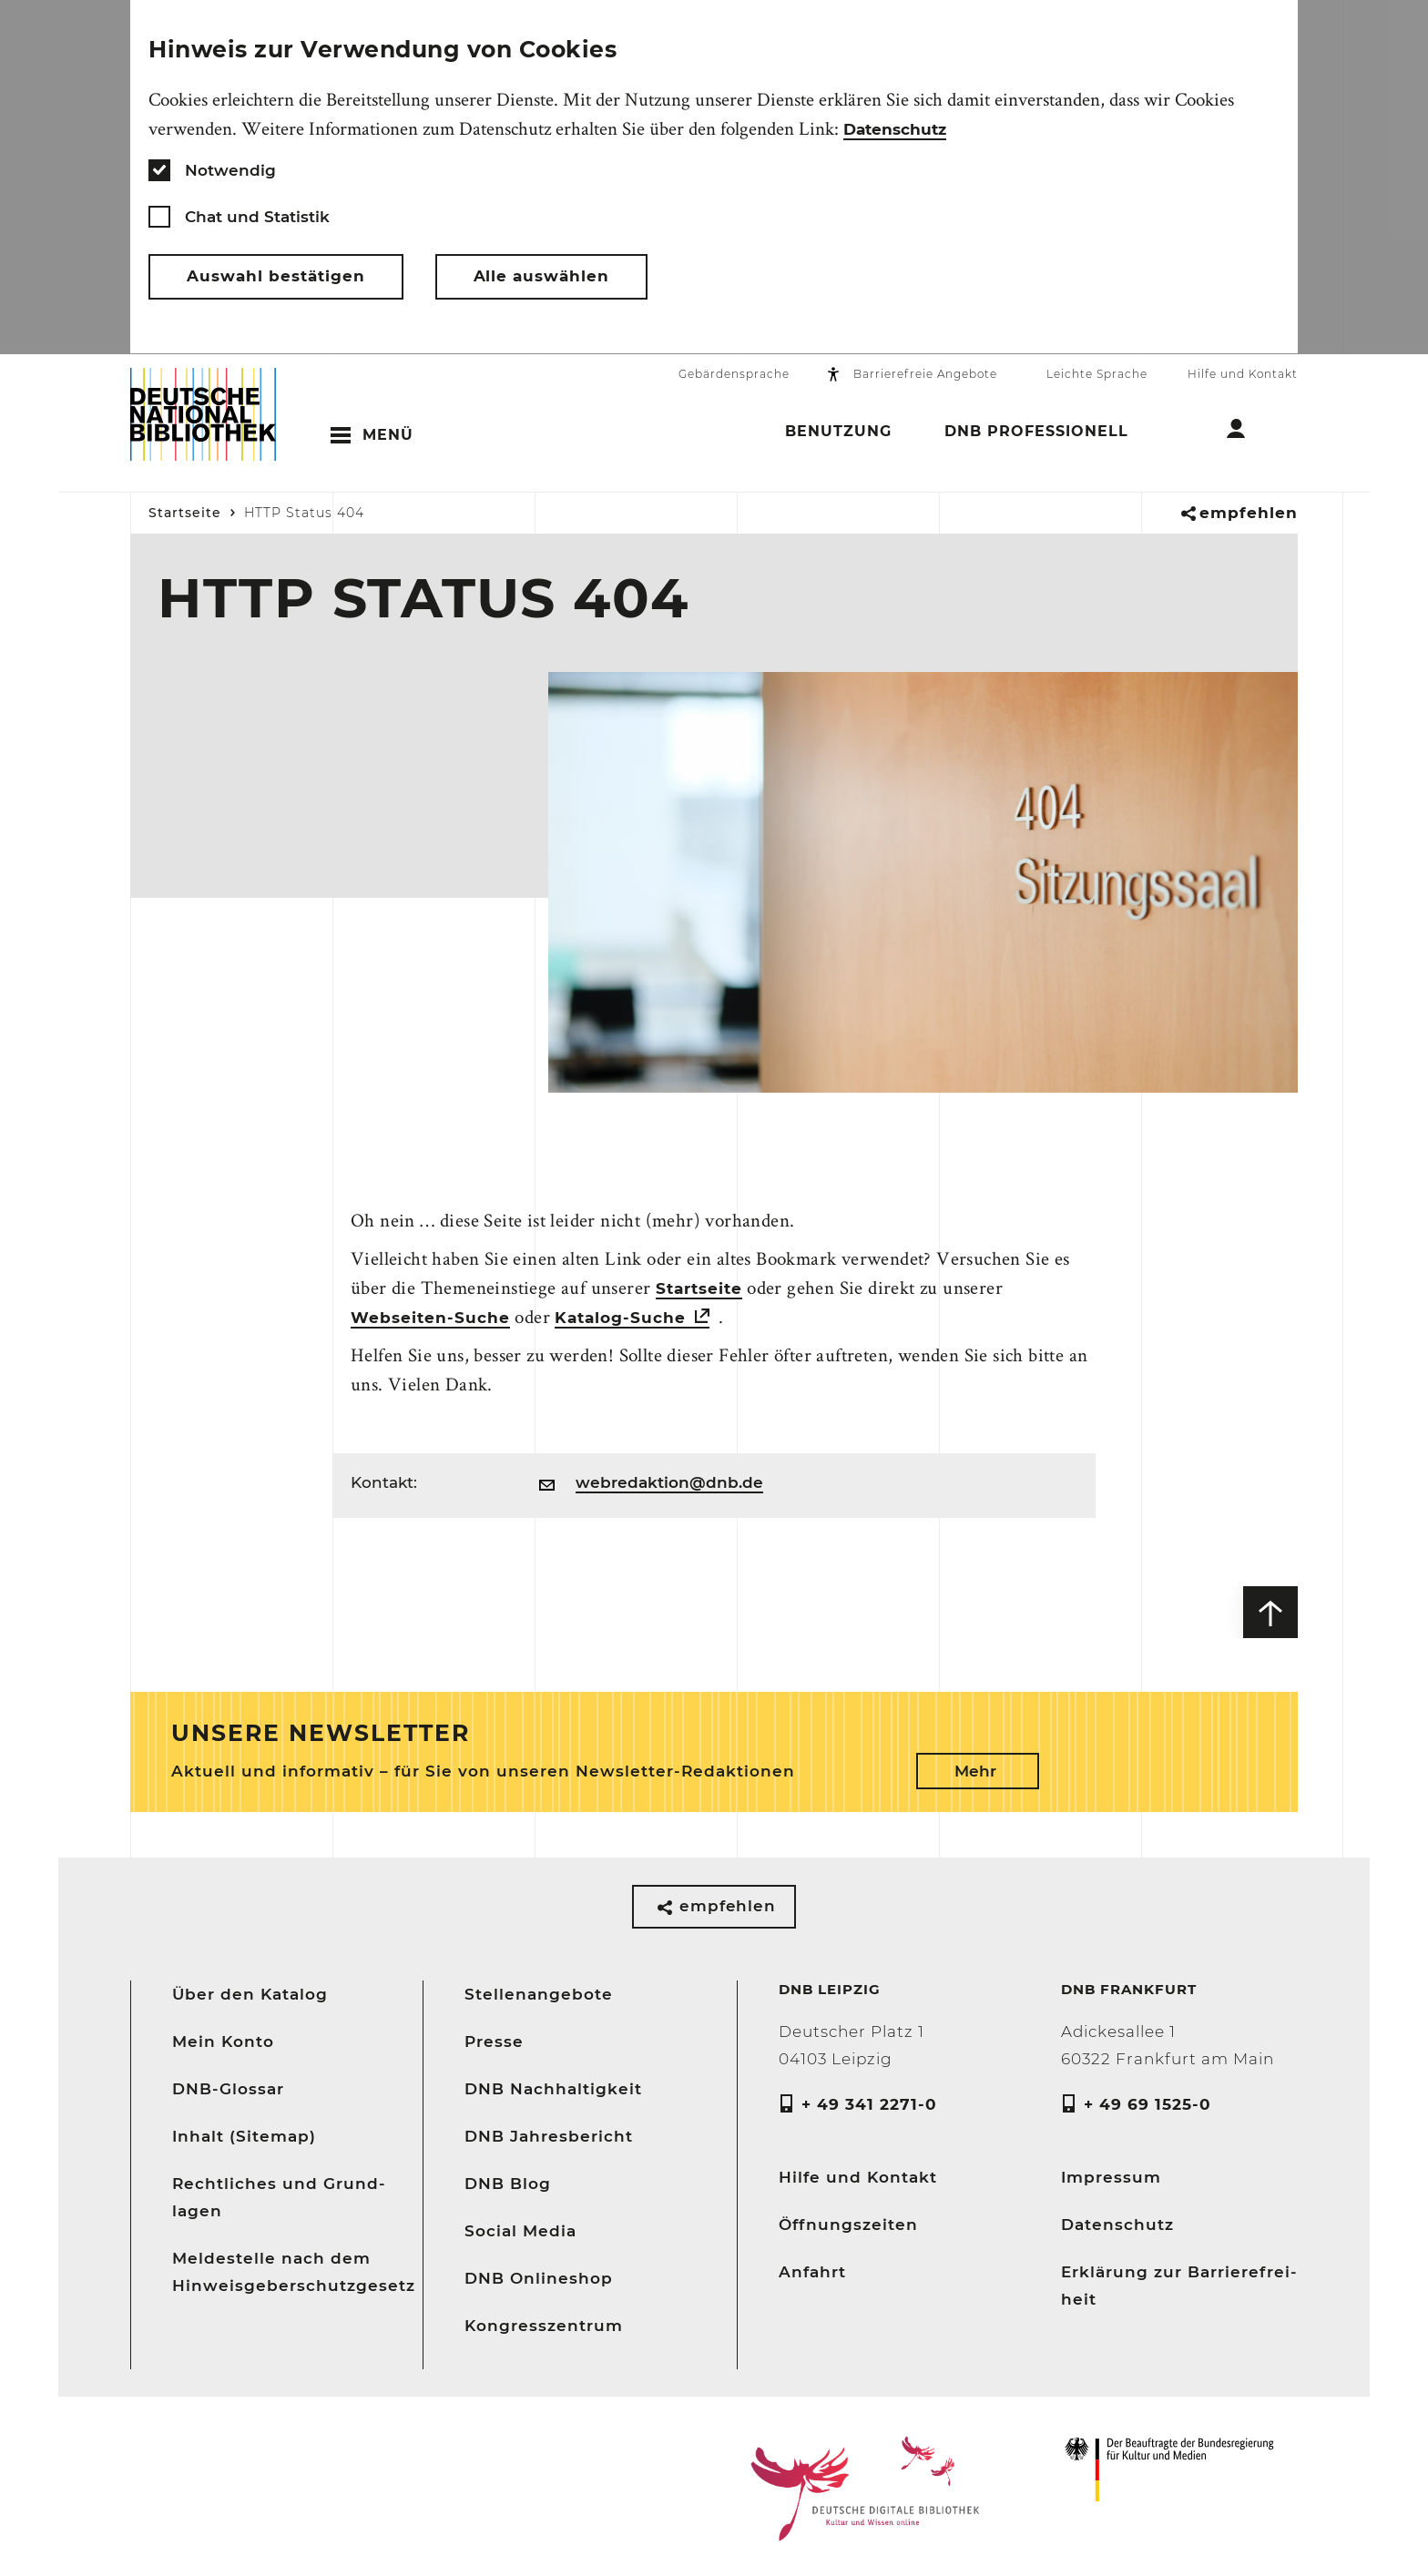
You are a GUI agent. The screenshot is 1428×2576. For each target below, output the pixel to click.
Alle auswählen (542, 277)
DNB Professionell (1036, 434)
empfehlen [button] (1248, 513)
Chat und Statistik (257, 217)
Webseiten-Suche (430, 1319)
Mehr (975, 1766)
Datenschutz (894, 129)
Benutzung (838, 434)
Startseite (184, 513)
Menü (387, 435)
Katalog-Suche (620, 1319)
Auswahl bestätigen (276, 277)
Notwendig (230, 170)
